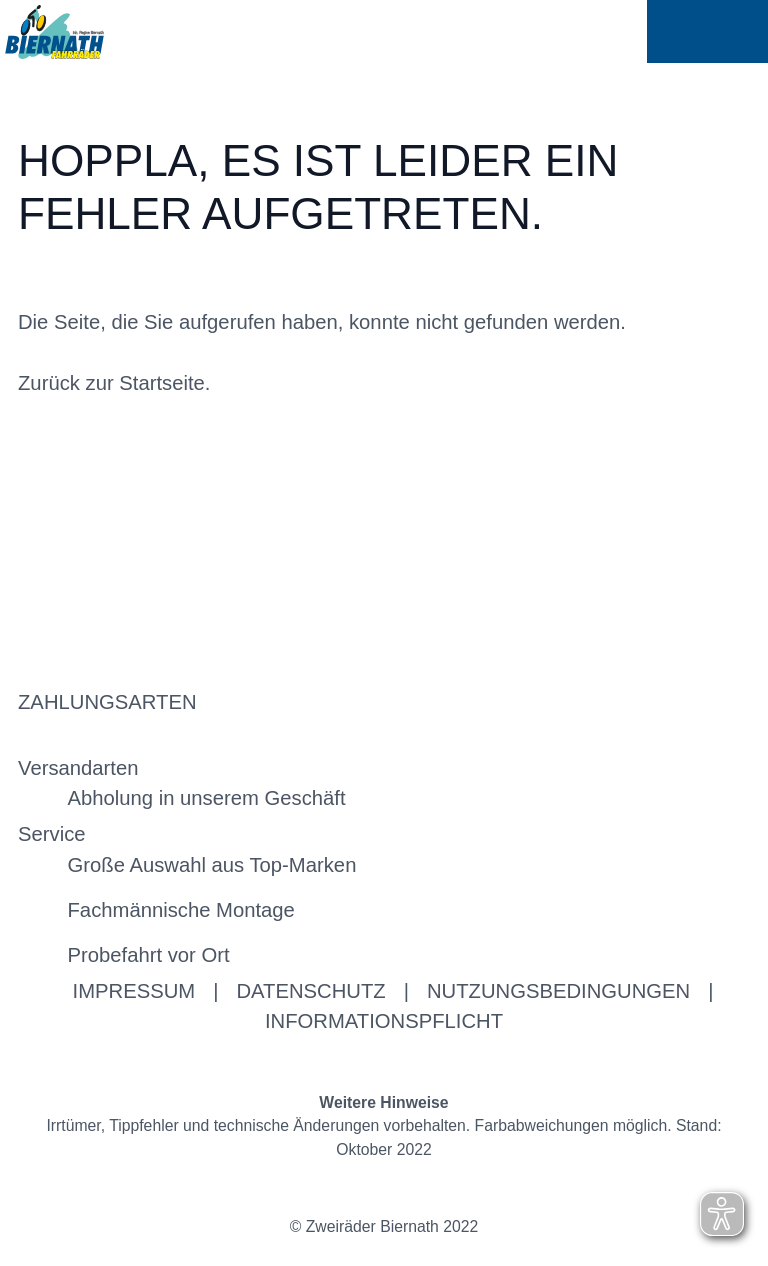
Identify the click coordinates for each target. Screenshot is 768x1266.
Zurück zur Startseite (111, 383)
